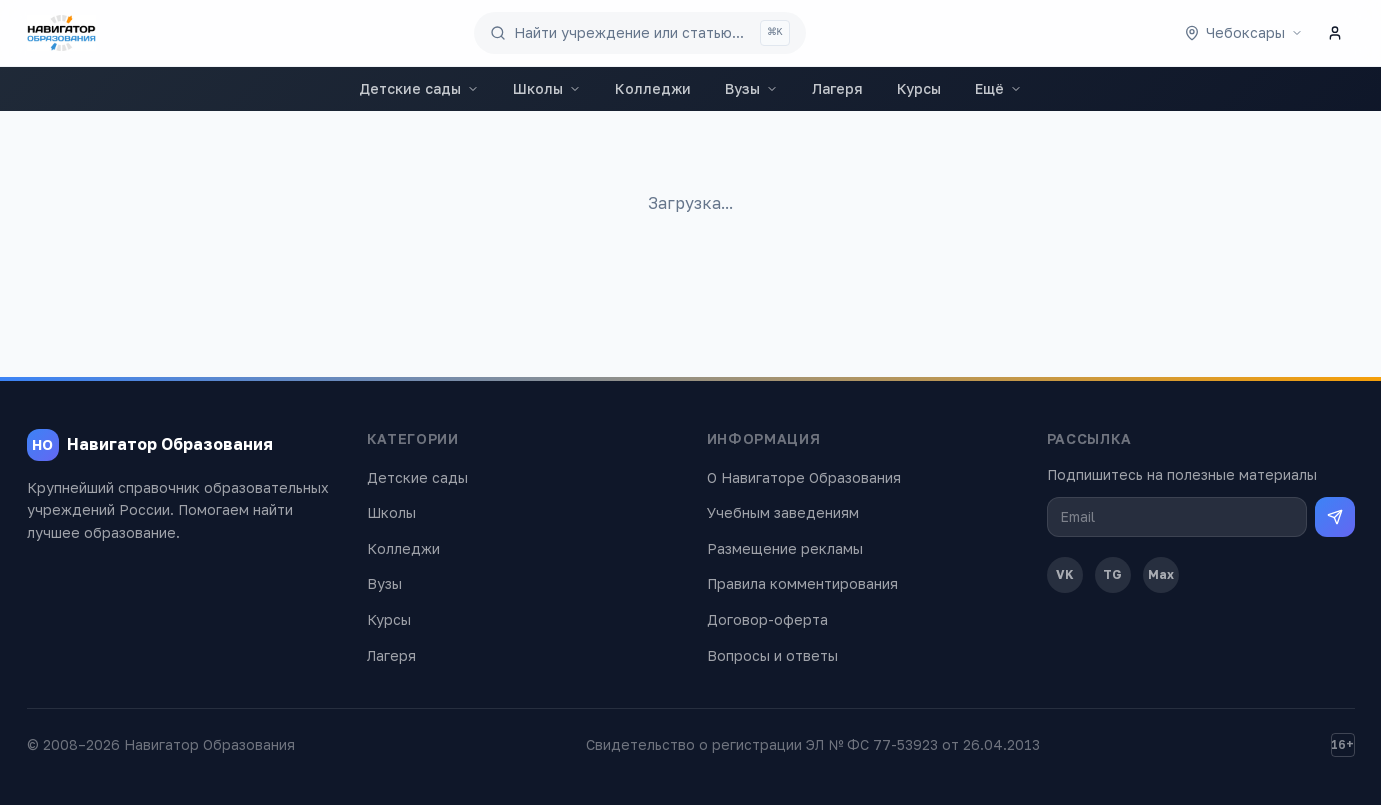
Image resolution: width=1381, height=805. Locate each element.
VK (1065, 574)
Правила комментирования (802, 583)
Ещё (998, 88)
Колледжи (653, 88)
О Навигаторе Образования (804, 477)
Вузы (751, 88)
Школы (547, 88)
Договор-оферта (767, 619)
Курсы (919, 88)
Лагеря (837, 88)
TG (1112, 574)
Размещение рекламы (785, 548)
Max (1161, 574)
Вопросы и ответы (772, 655)
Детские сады (419, 88)
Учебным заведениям (783, 512)
